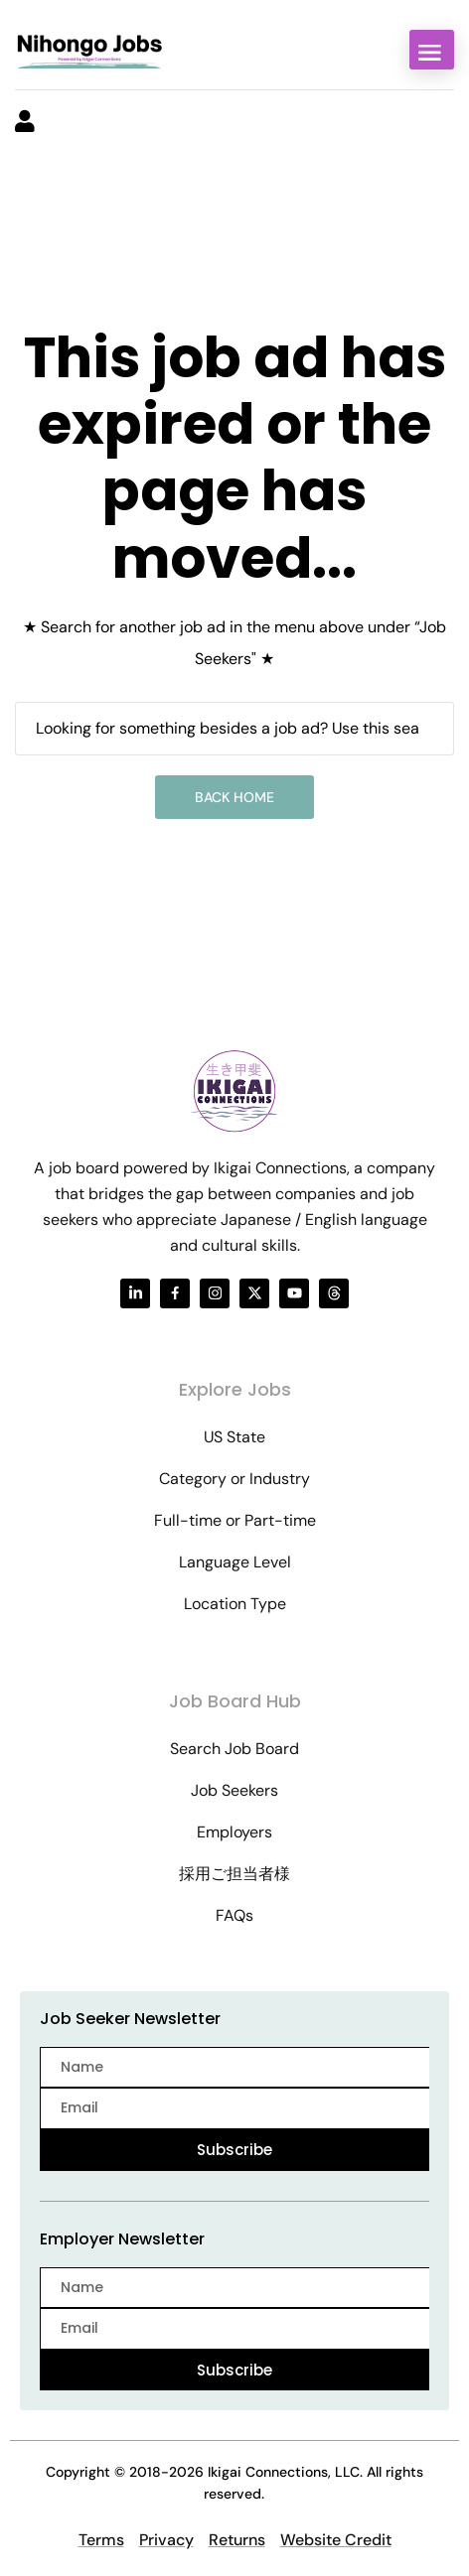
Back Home (234, 797)
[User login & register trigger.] (25, 123)
